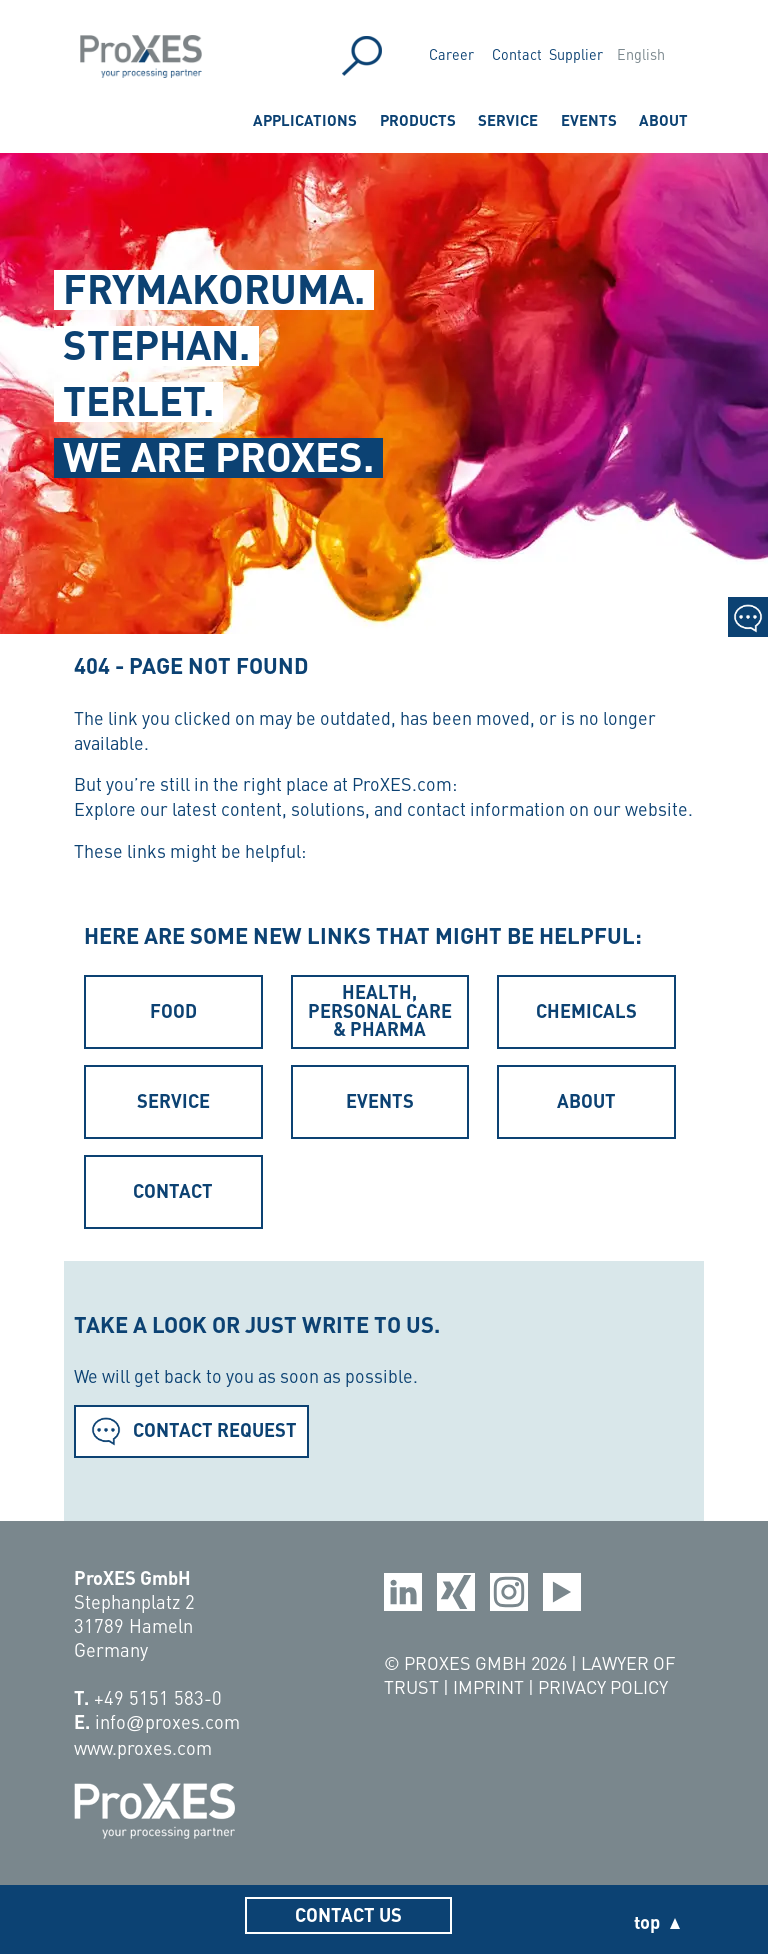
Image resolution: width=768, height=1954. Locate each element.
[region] (384, 390)
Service (173, 1100)
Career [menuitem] (451, 54)
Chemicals (586, 1010)
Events (380, 1100)
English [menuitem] (641, 54)
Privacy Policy (603, 1686)
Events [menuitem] (589, 119)
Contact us (348, 1914)
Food (173, 1010)
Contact (517, 54)
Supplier (576, 54)
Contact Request (191, 1430)
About (586, 1100)
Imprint (490, 1686)
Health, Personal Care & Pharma (380, 1009)
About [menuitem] (663, 119)
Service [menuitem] (508, 119)
